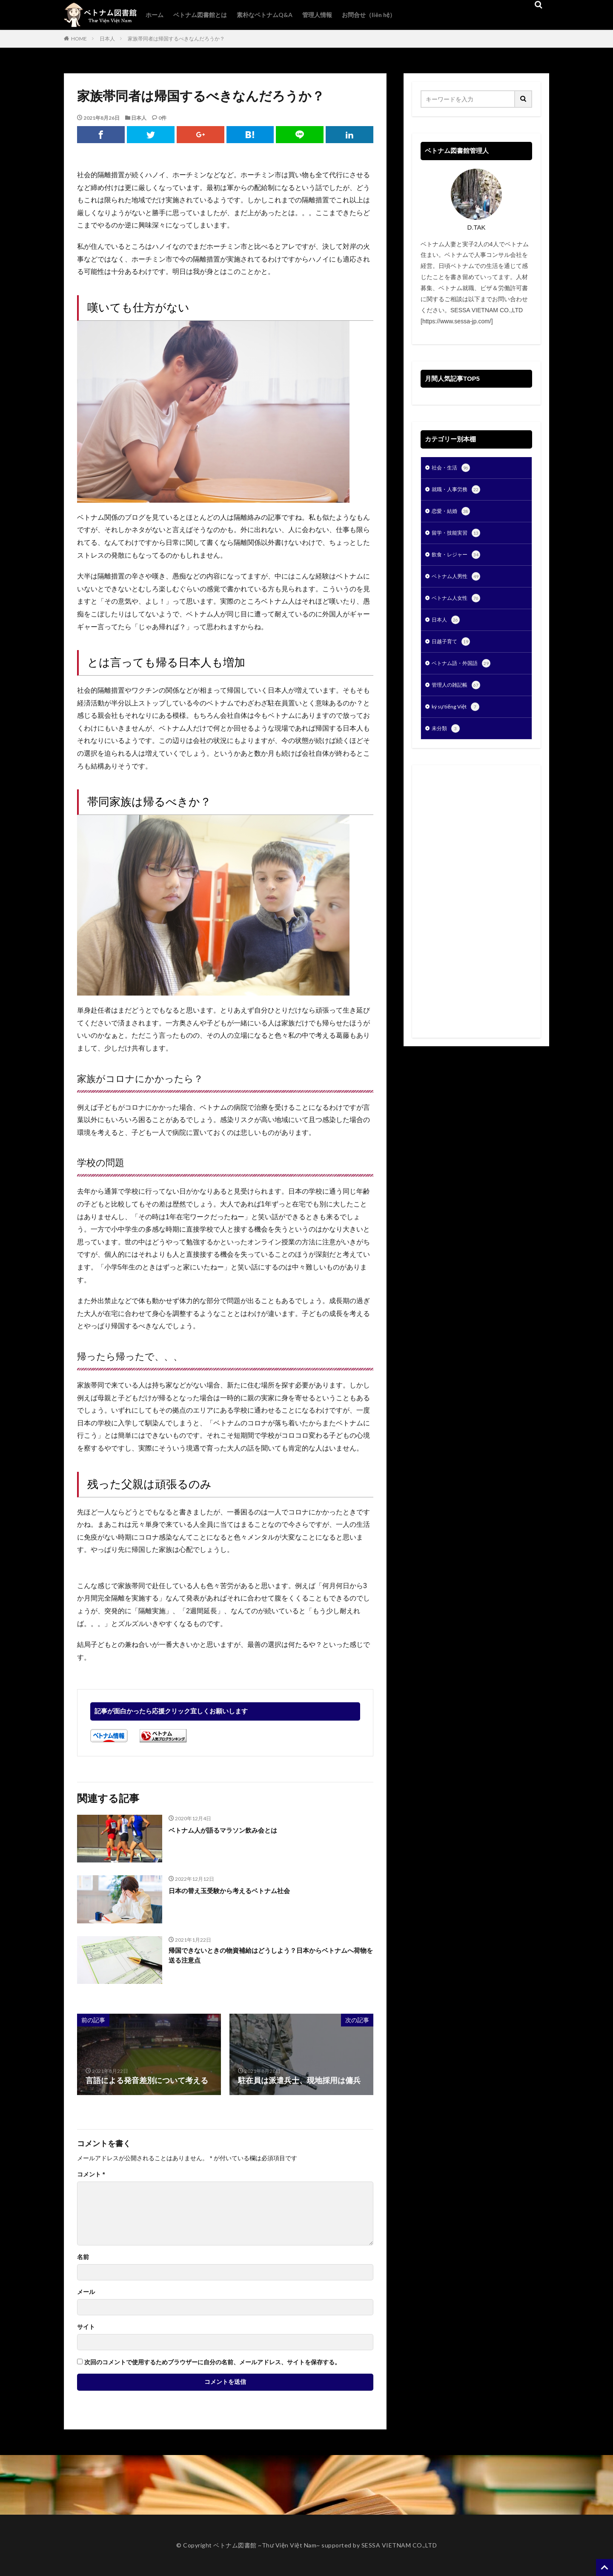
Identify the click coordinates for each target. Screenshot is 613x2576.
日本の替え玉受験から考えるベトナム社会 (241, 1890)
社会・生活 (453, 468)
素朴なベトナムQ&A (264, 14)
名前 (83, 2257)
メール (86, 2292)
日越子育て (453, 649)
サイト (86, 2327)
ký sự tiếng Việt (459, 717)
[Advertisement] (476, 912)
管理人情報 (317, 14)
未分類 (447, 739)
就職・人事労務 (459, 491)
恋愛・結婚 (453, 513)
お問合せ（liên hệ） (368, 14)
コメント (91, 2174)
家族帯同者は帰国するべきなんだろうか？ (176, 38)
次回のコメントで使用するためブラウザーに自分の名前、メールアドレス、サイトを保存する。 (212, 2362)
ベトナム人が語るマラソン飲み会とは (234, 1830)
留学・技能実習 (459, 536)
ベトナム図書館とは (200, 14)
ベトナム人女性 (459, 604)
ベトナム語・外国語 (465, 672)
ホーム (154, 14)
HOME (79, 38)
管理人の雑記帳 (459, 694)
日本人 (107, 38)
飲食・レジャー (459, 559)
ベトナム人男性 (459, 581)
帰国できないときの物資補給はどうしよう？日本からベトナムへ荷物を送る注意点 (268, 1957)
